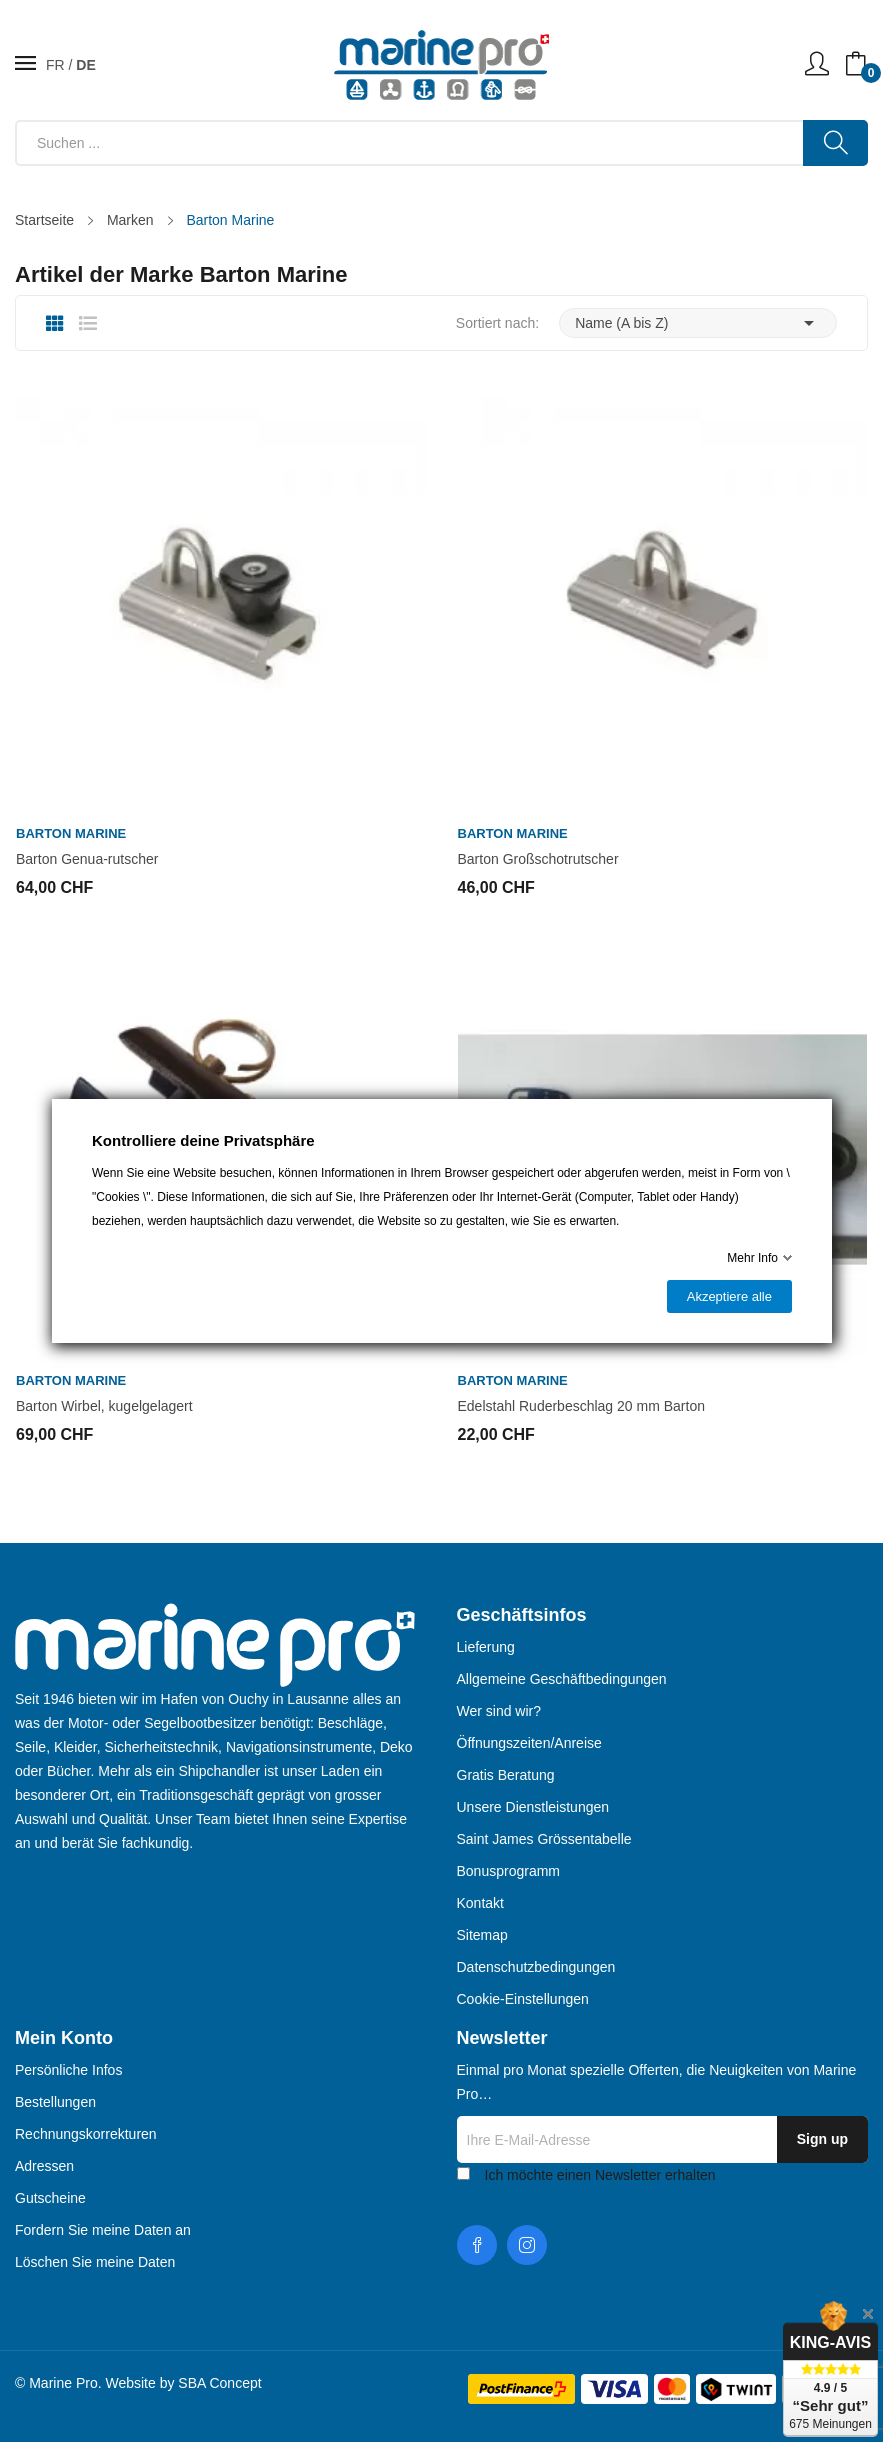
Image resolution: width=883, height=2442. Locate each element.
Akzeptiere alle (728, 1296)
